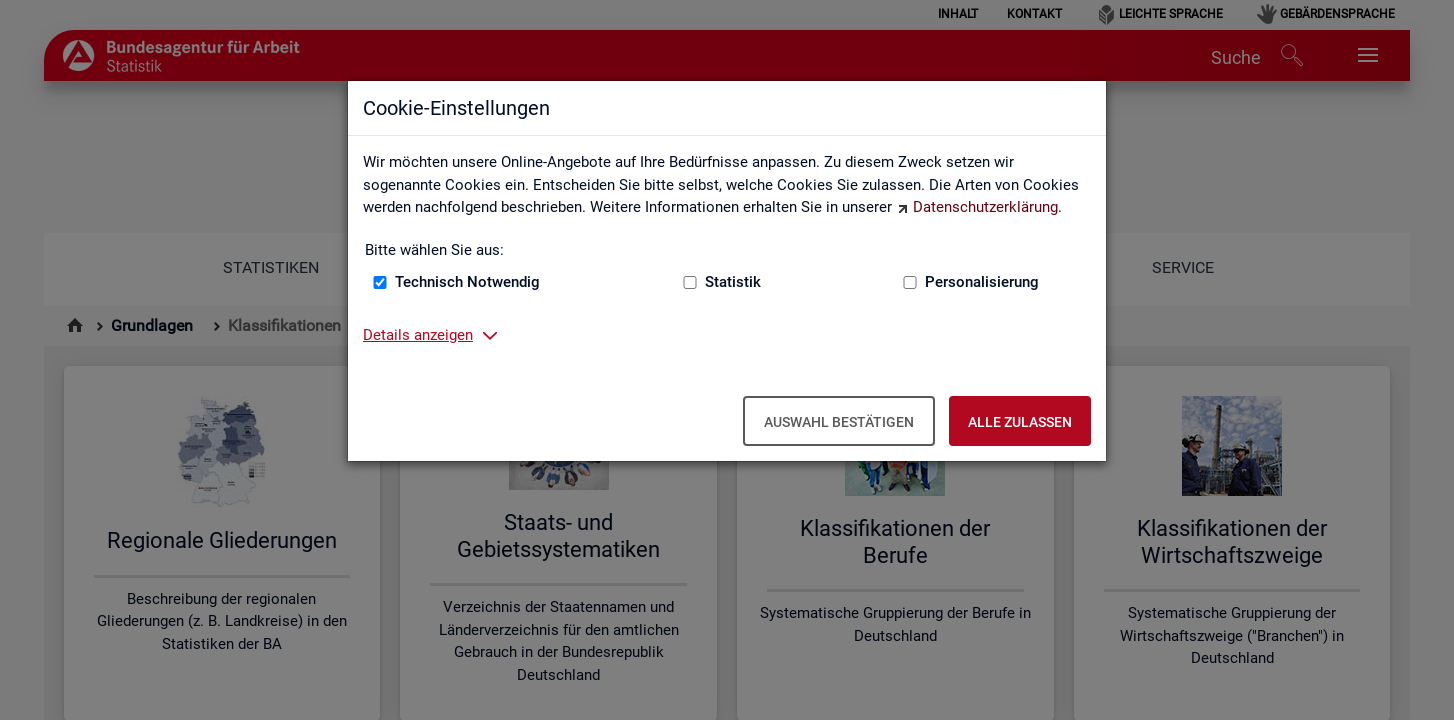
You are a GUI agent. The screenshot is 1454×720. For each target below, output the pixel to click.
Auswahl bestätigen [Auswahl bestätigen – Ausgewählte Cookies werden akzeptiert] (839, 422)
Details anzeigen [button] (418, 335)
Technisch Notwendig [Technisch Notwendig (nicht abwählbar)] (467, 282)
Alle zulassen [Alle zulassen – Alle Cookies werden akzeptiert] (1020, 422)
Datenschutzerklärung (985, 207)
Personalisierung (982, 282)
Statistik (733, 282)
